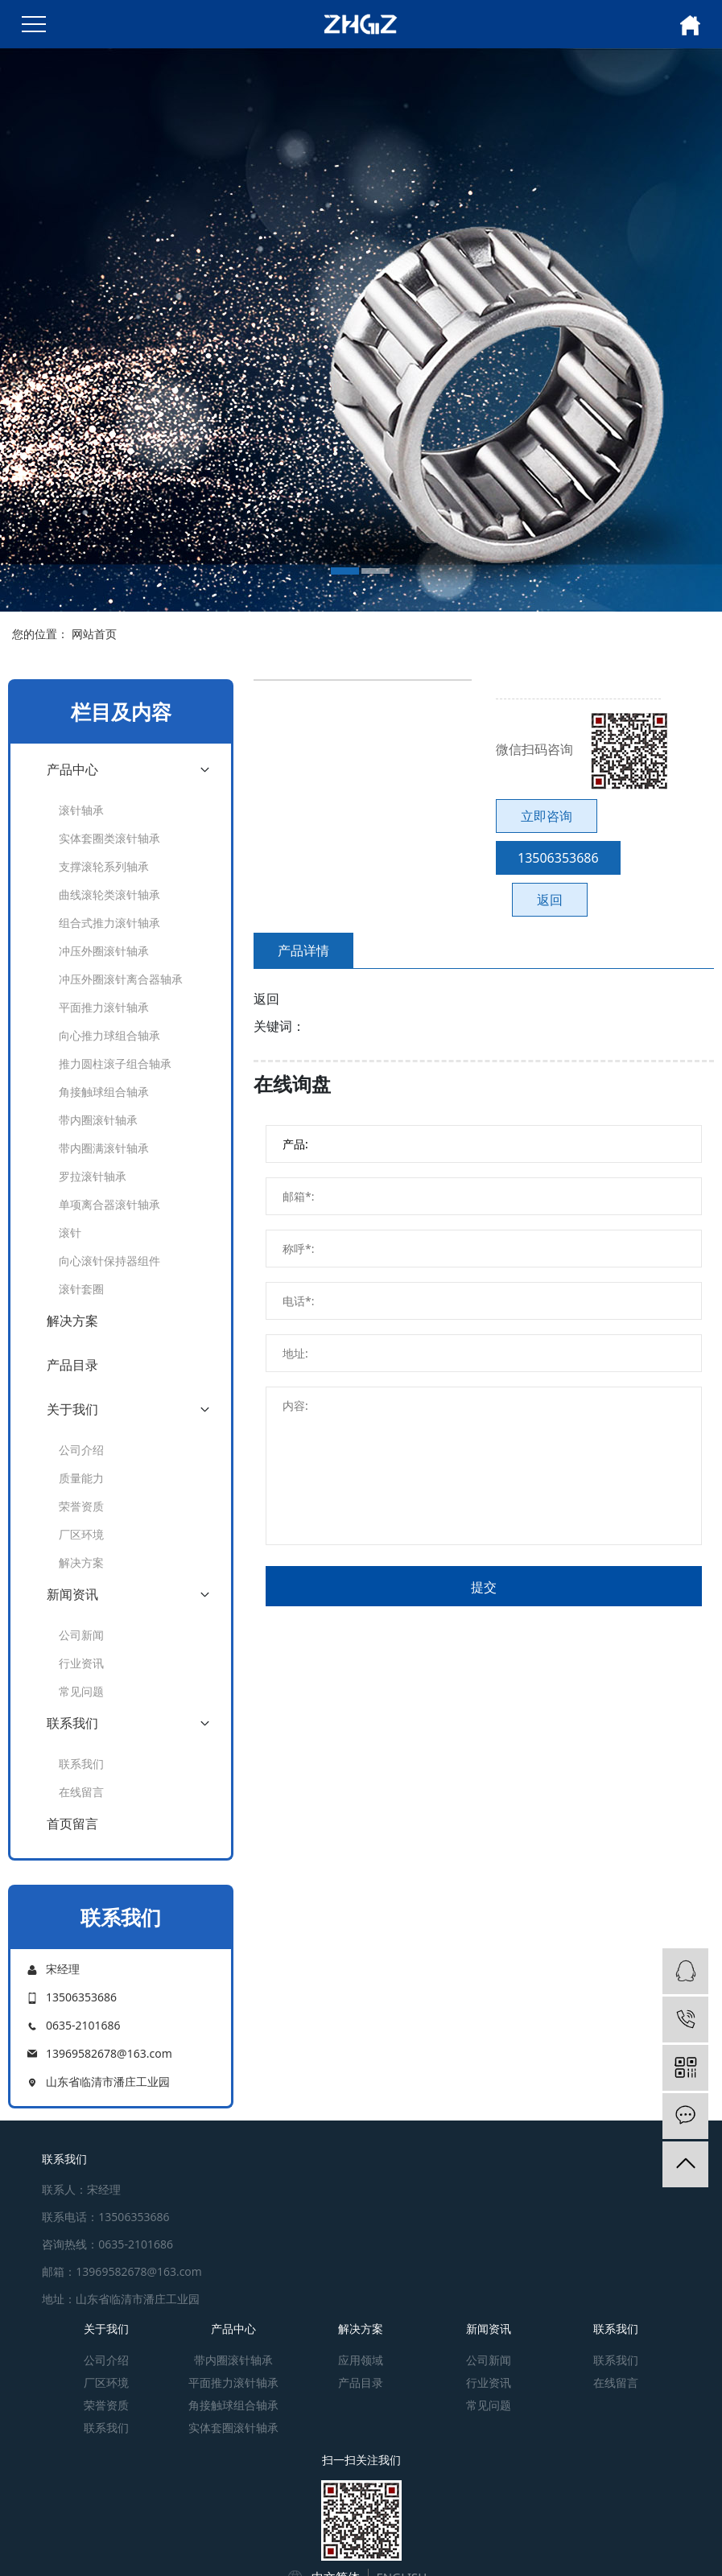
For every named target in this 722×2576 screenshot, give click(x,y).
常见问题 (81, 1691)
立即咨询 (546, 816)
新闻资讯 (72, 1594)
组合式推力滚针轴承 (109, 922)
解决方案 (72, 1320)
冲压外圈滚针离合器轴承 (121, 979)
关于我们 (72, 1409)
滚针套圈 (81, 1288)
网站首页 (94, 633)
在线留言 (81, 1791)
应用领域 (360, 2360)
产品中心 (72, 769)
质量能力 (81, 1478)
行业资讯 (81, 1663)
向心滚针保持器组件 (109, 1260)
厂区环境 (81, 1534)
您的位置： (40, 633)
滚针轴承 (81, 810)
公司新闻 (81, 1634)
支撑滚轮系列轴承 (104, 866)
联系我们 (72, 1723)
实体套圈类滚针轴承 (109, 838)
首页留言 (72, 1823)
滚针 (70, 1232)
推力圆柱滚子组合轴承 (115, 1063)
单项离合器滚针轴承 (109, 1204)
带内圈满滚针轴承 (104, 1148)
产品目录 (72, 1365)
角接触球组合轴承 (104, 1091)
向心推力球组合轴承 (109, 1035)
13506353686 (558, 858)
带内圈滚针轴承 (98, 1119)
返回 (550, 900)
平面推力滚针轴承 (104, 1007)
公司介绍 (81, 1449)
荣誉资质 (81, 1506)
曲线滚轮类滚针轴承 (109, 894)
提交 (484, 1587)
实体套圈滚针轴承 (233, 2427)
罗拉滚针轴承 (92, 1176)
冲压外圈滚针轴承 (104, 950)
